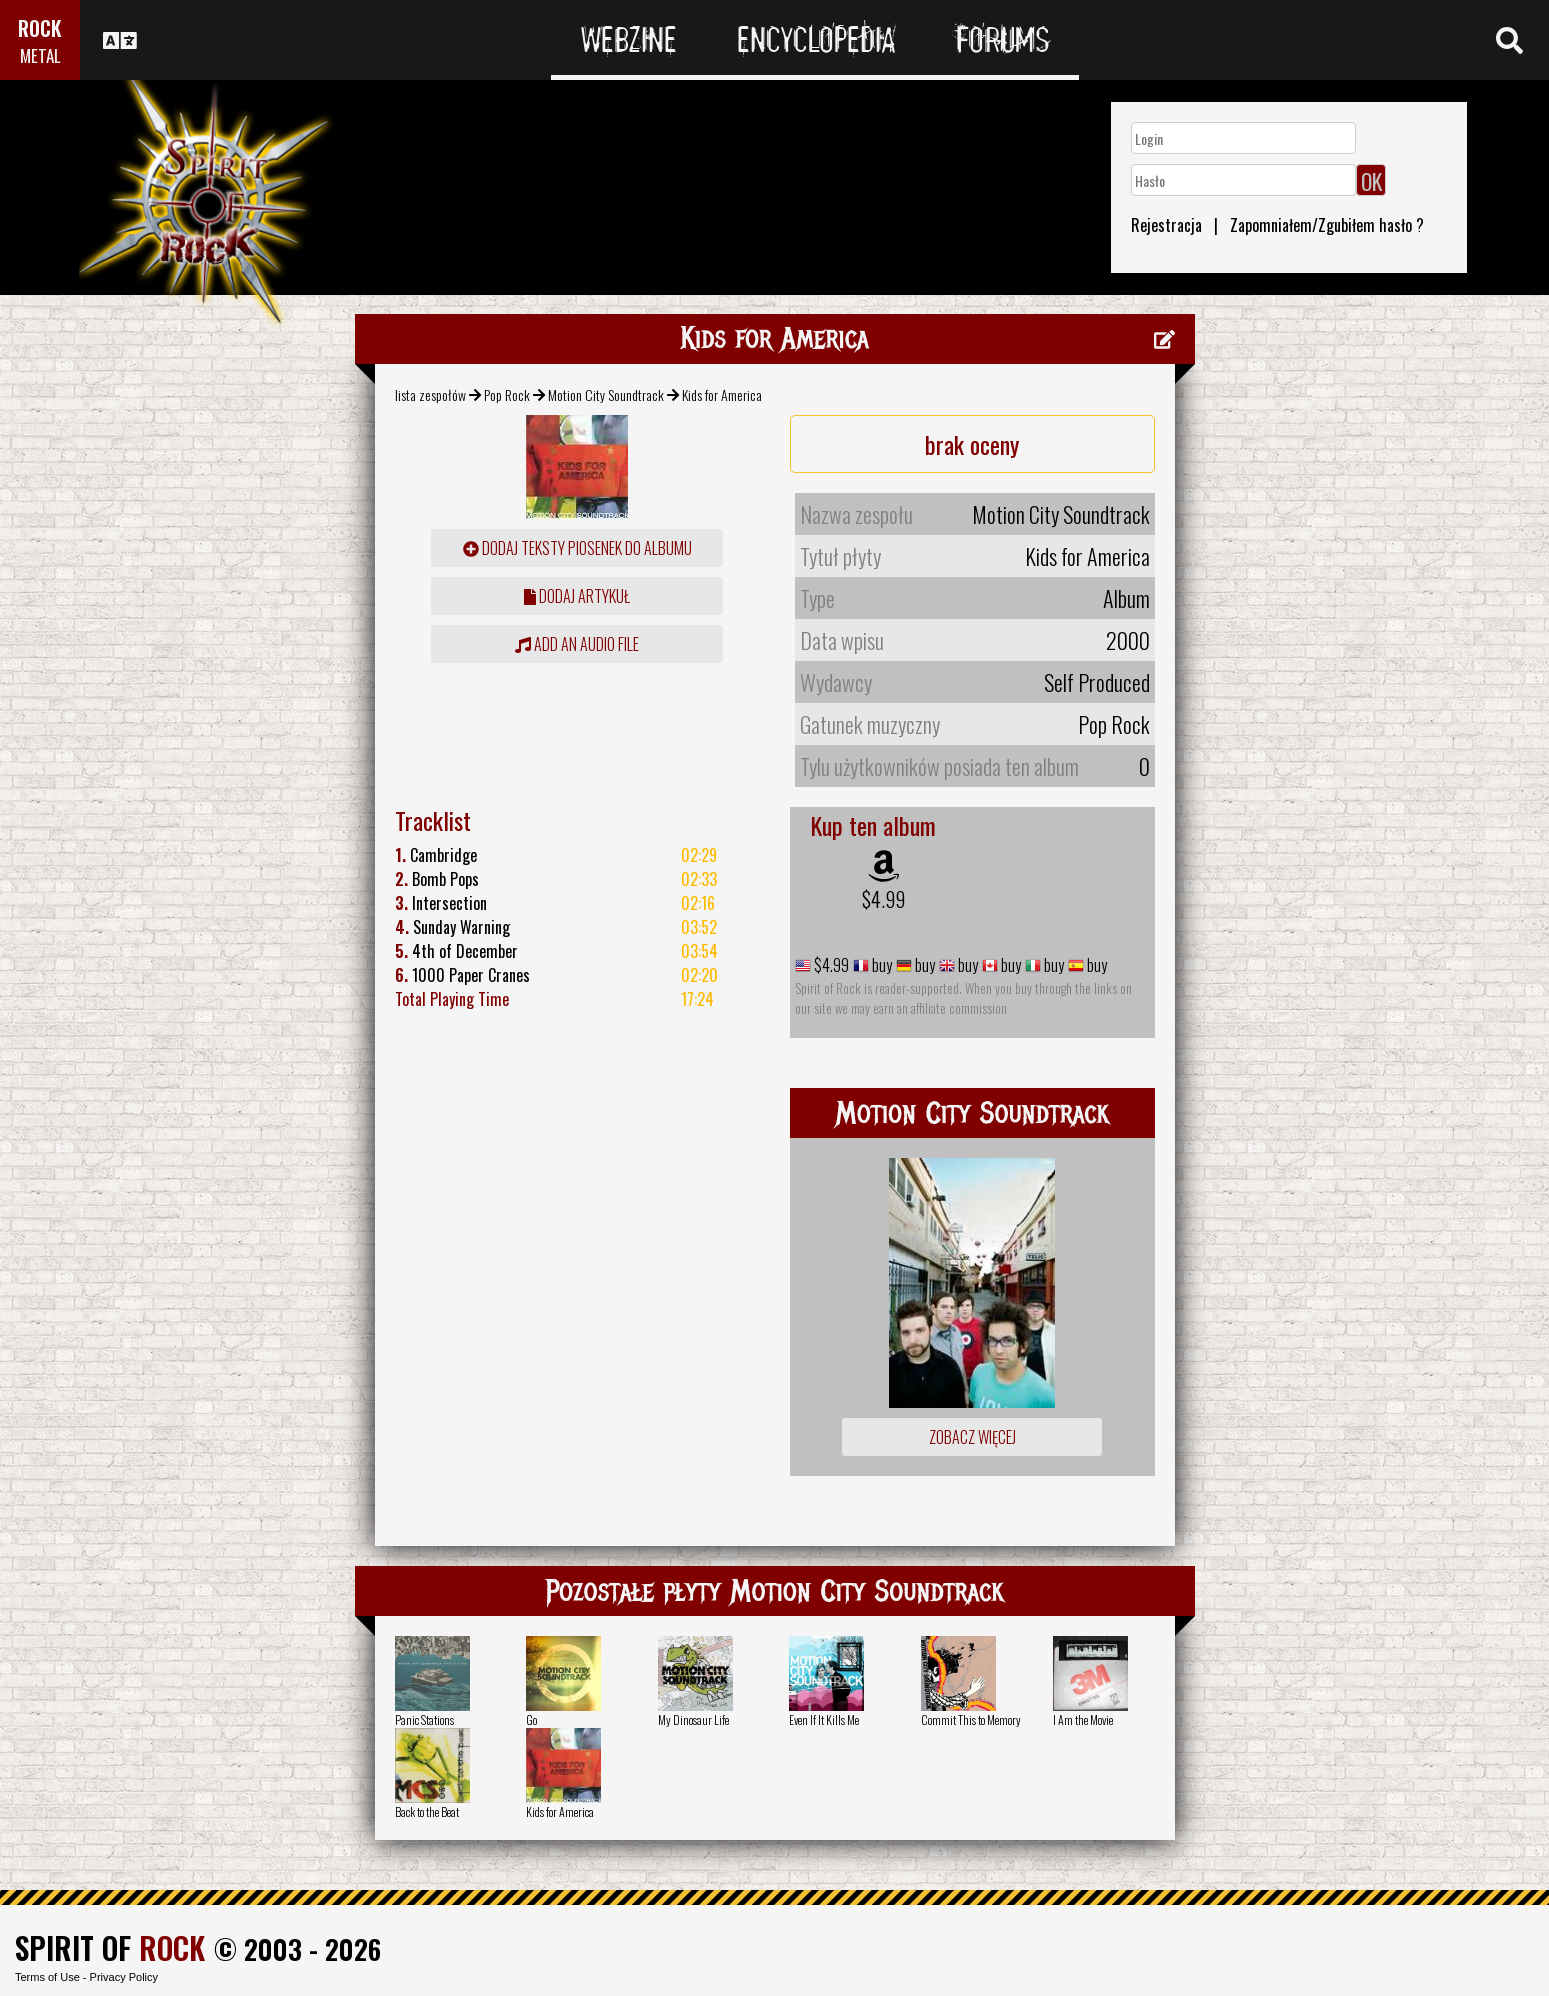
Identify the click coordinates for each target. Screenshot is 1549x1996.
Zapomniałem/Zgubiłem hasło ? (1327, 225)
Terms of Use (47, 1977)
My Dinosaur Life (693, 1719)
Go (531, 1719)
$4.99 (883, 899)
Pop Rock (507, 394)
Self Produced (1097, 682)
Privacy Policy (124, 1977)
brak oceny (972, 444)
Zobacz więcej (972, 1437)
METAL (40, 55)
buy (880, 965)
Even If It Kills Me (824, 1719)
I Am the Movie (1083, 1719)
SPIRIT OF (110, 1947)
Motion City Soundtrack (606, 394)
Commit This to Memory (971, 1719)
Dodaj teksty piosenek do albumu (577, 548)
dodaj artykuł (577, 596)
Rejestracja (1166, 225)
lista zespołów (430, 394)
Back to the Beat (427, 1811)
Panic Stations (424, 1719)
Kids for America (560, 1811)
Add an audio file (577, 644)
